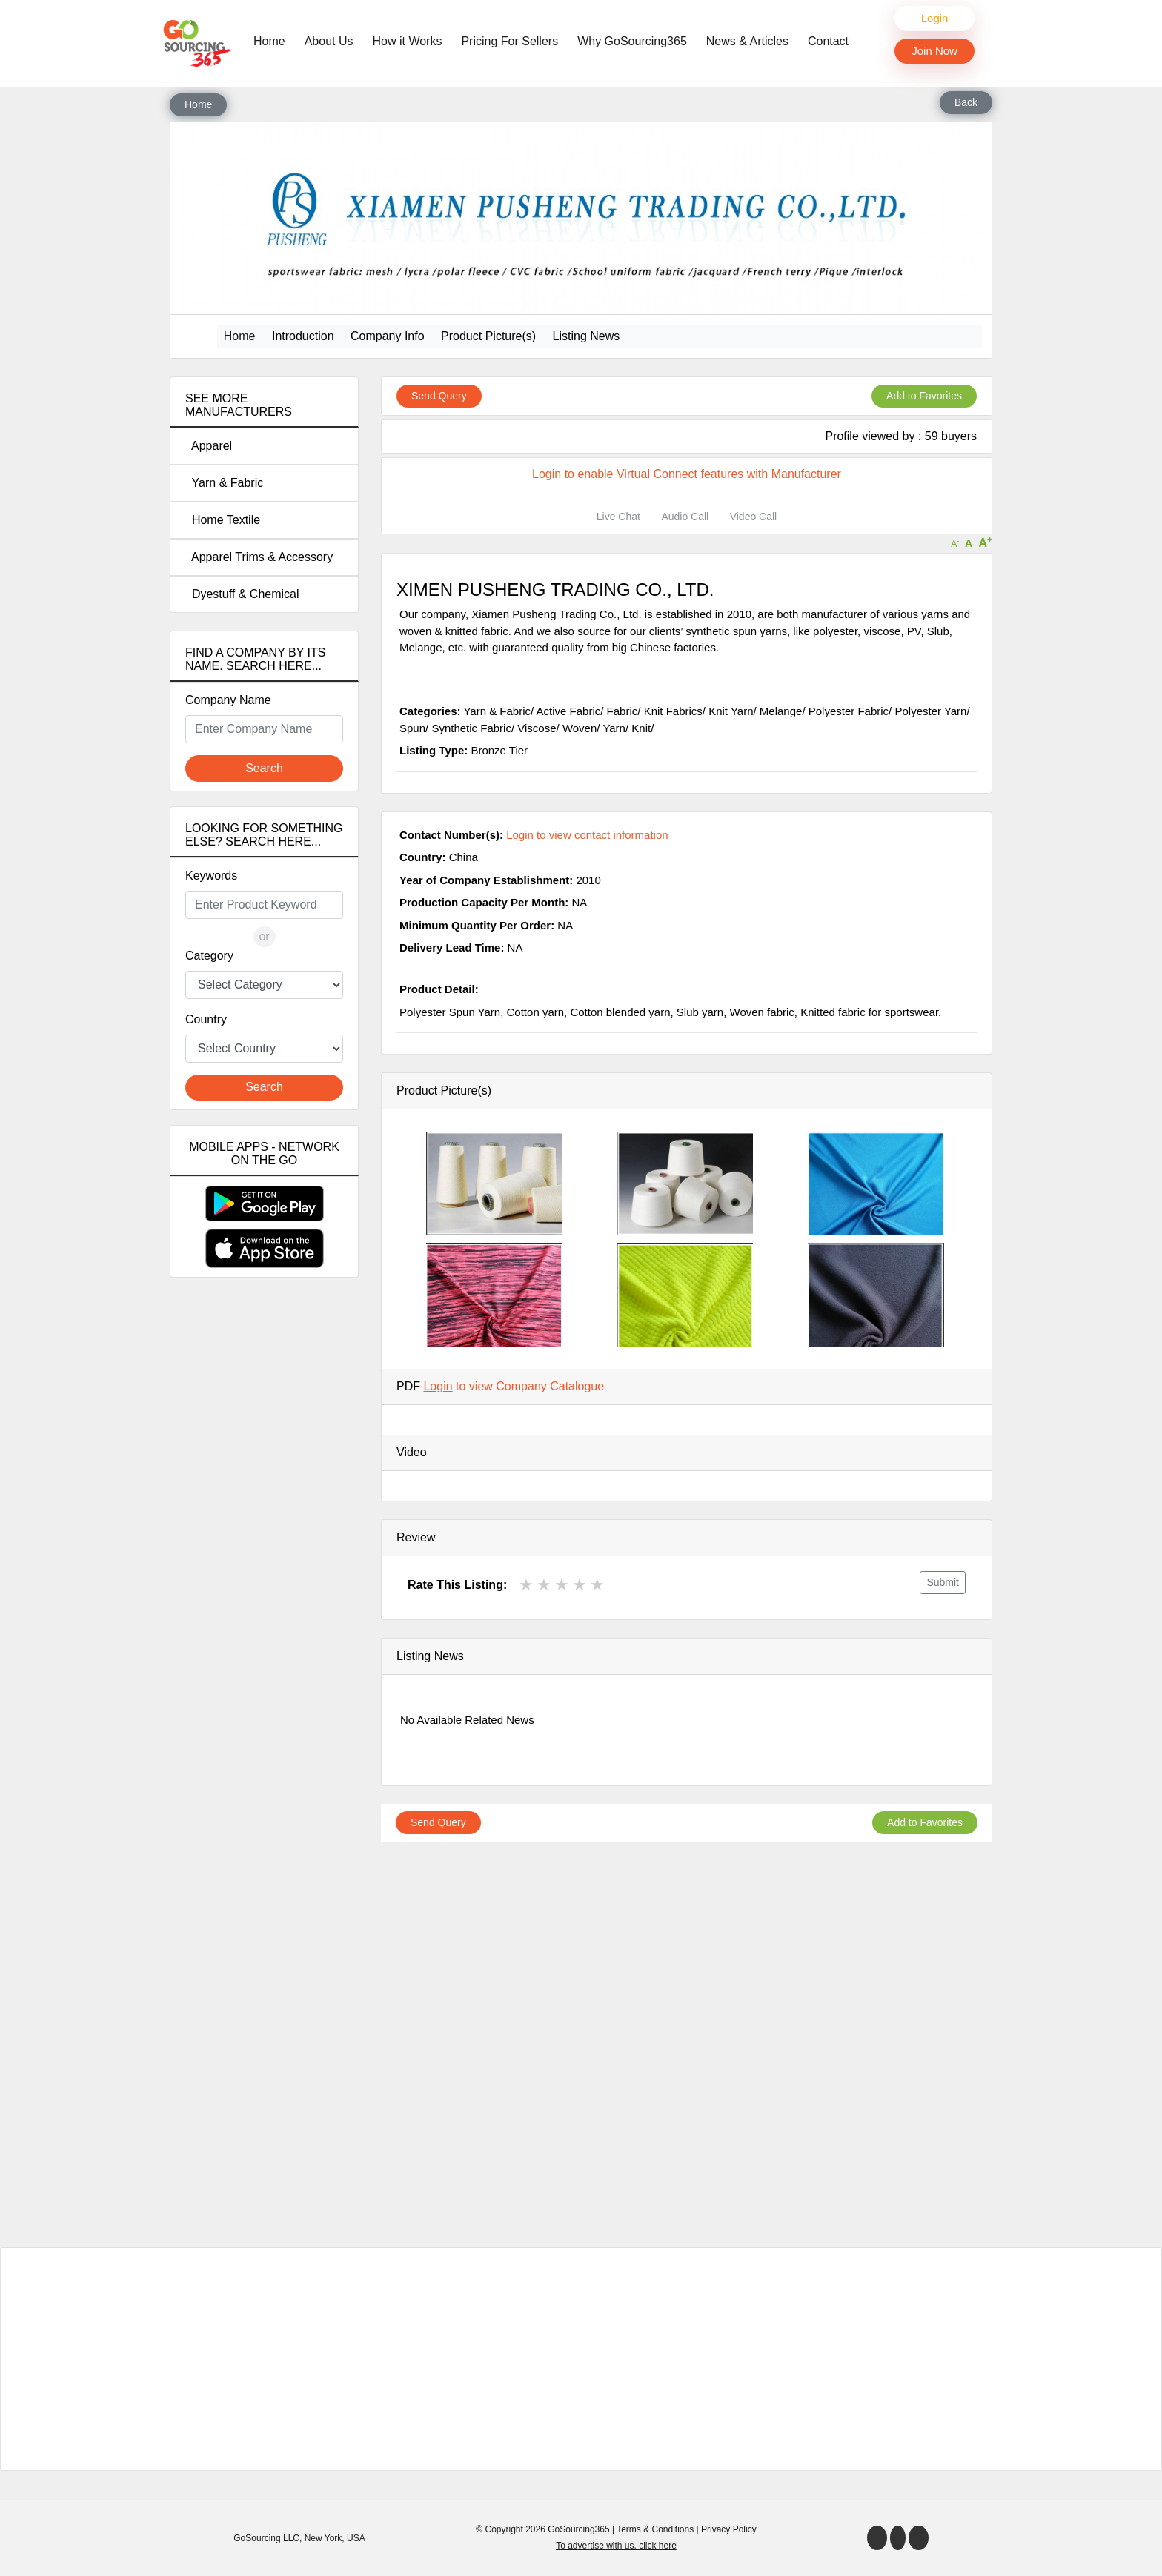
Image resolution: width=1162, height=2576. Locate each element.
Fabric (622, 711)
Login (935, 18)
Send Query (439, 396)
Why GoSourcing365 (632, 41)
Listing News (586, 336)
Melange (781, 711)
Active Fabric (569, 711)
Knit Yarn (730, 711)
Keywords (211, 875)
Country (206, 1019)
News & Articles (747, 41)
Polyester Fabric (849, 711)
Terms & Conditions (655, 2529)
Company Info (388, 336)
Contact (828, 41)
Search (264, 768)
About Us (329, 41)
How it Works (407, 41)
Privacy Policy (729, 2529)
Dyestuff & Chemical (242, 594)
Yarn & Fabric (224, 483)
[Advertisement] (264, 1550)
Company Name (228, 700)
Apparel (208, 445)
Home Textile (222, 520)
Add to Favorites (924, 396)
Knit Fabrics (673, 711)
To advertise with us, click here (616, 2545)
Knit (641, 728)
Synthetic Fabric (471, 728)
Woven (579, 728)
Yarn (613, 728)
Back (965, 102)
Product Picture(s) (488, 336)
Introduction (303, 336)
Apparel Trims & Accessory (259, 557)
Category (209, 955)
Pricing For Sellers (509, 41)
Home (273, 40)
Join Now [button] (934, 50)
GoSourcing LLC (266, 2538)
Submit (942, 1582)
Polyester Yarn (930, 711)
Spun (412, 728)
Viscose (536, 728)
